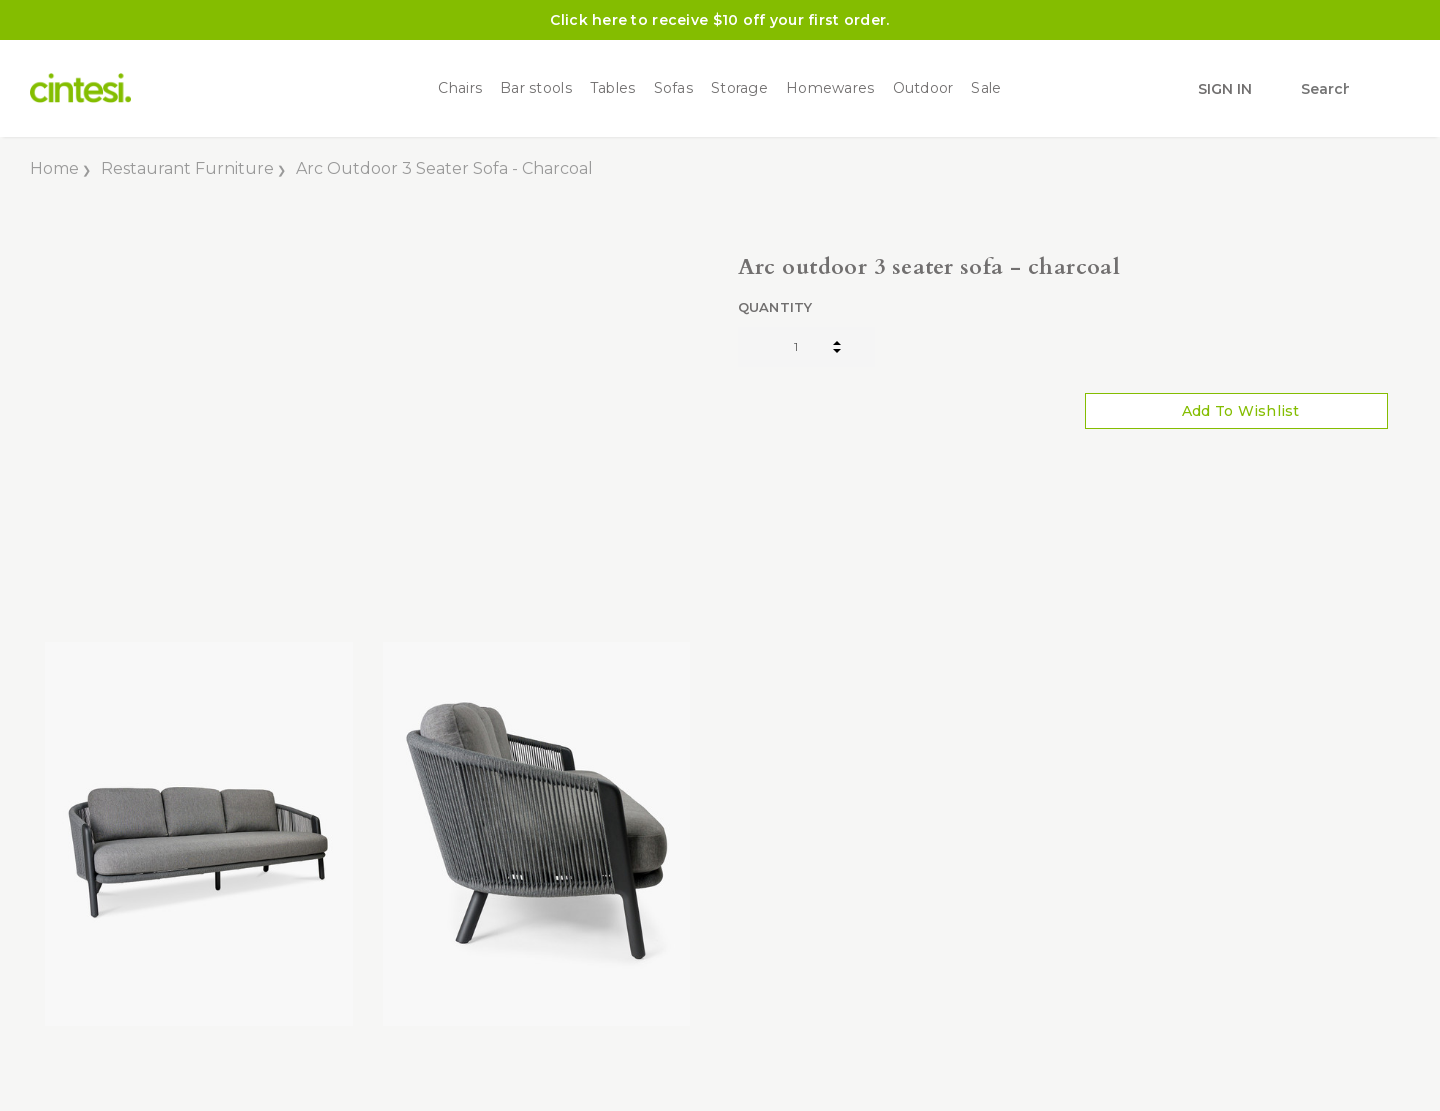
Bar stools (536, 88)
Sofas (673, 88)
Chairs (460, 88)
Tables (613, 88)
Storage (739, 88)
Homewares (830, 88)
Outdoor (923, 88)
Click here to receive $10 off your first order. (719, 20)
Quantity (775, 307)
